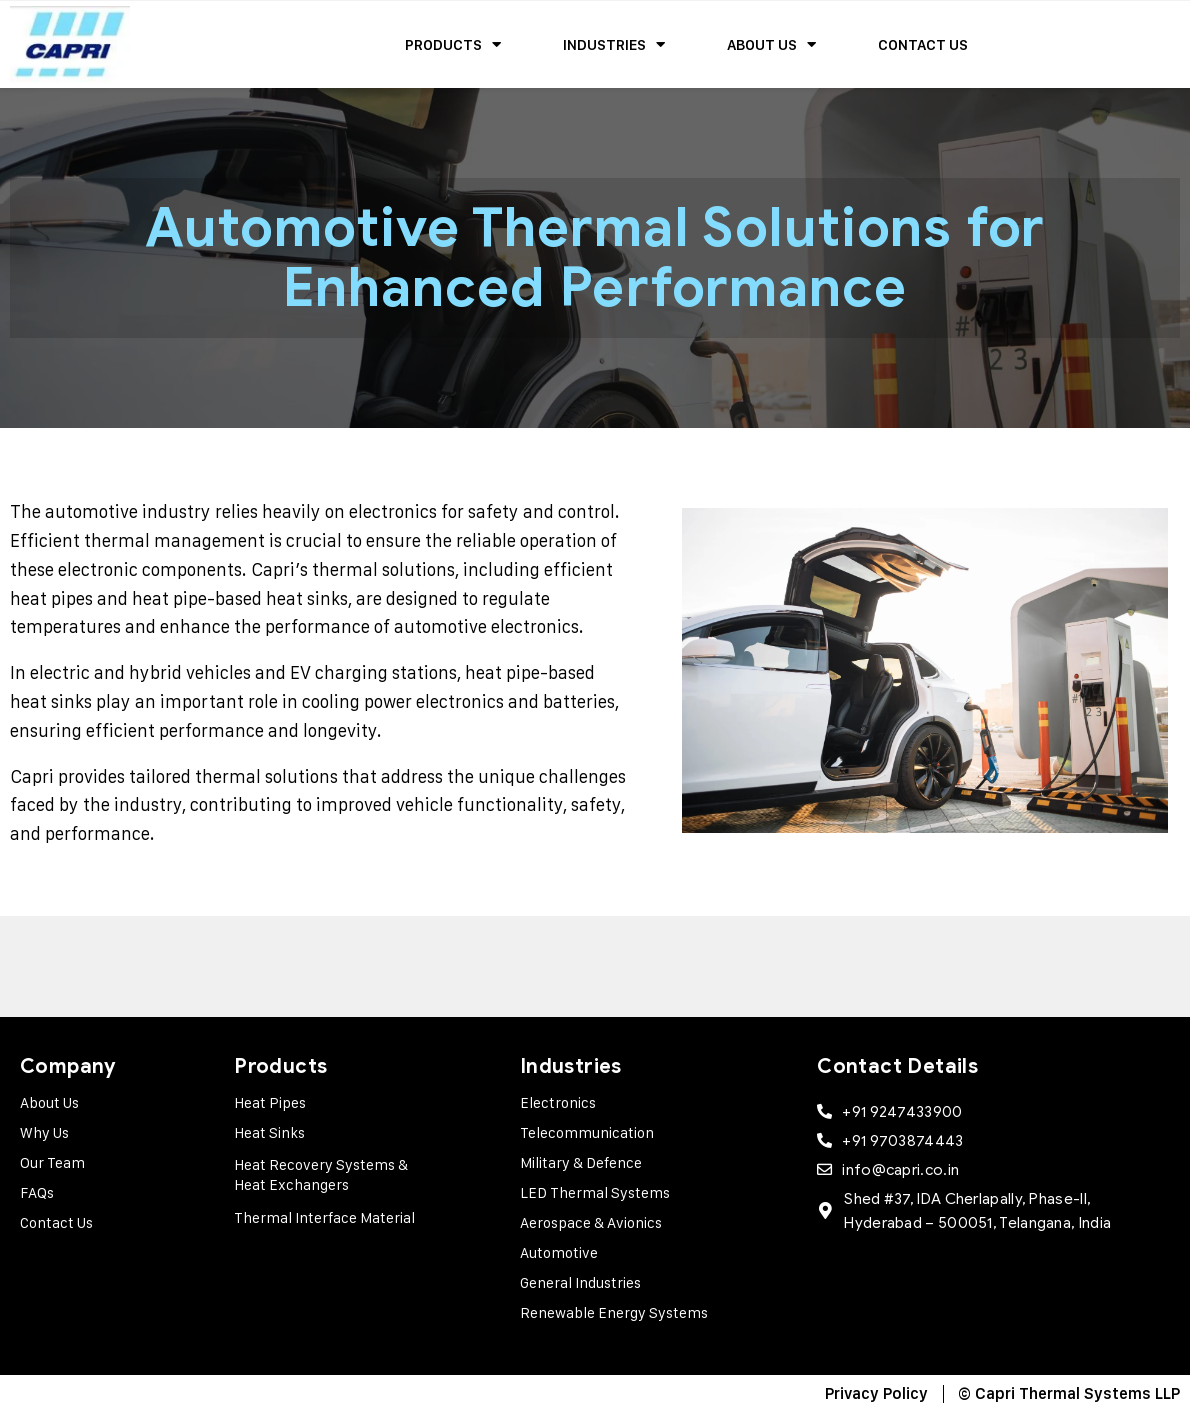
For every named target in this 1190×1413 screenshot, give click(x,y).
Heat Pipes (270, 1102)
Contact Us (923, 45)
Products (453, 44)
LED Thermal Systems (595, 1192)
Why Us (44, 1132)
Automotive (559, 1252)
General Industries (580, 1282)
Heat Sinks (269, 1132)
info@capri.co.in (900, 1170)
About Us (771, 44)
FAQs (37, 1192)
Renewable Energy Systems (614, 1312)
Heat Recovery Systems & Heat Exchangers (321, 1174)
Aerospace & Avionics (591, 1222)
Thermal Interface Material (324, 1217)
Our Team (52, 1162)
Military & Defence (581, 1162)
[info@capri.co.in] (824, 1169)
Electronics (558, 1102)
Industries (614, 44)
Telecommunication (587, 1132)
